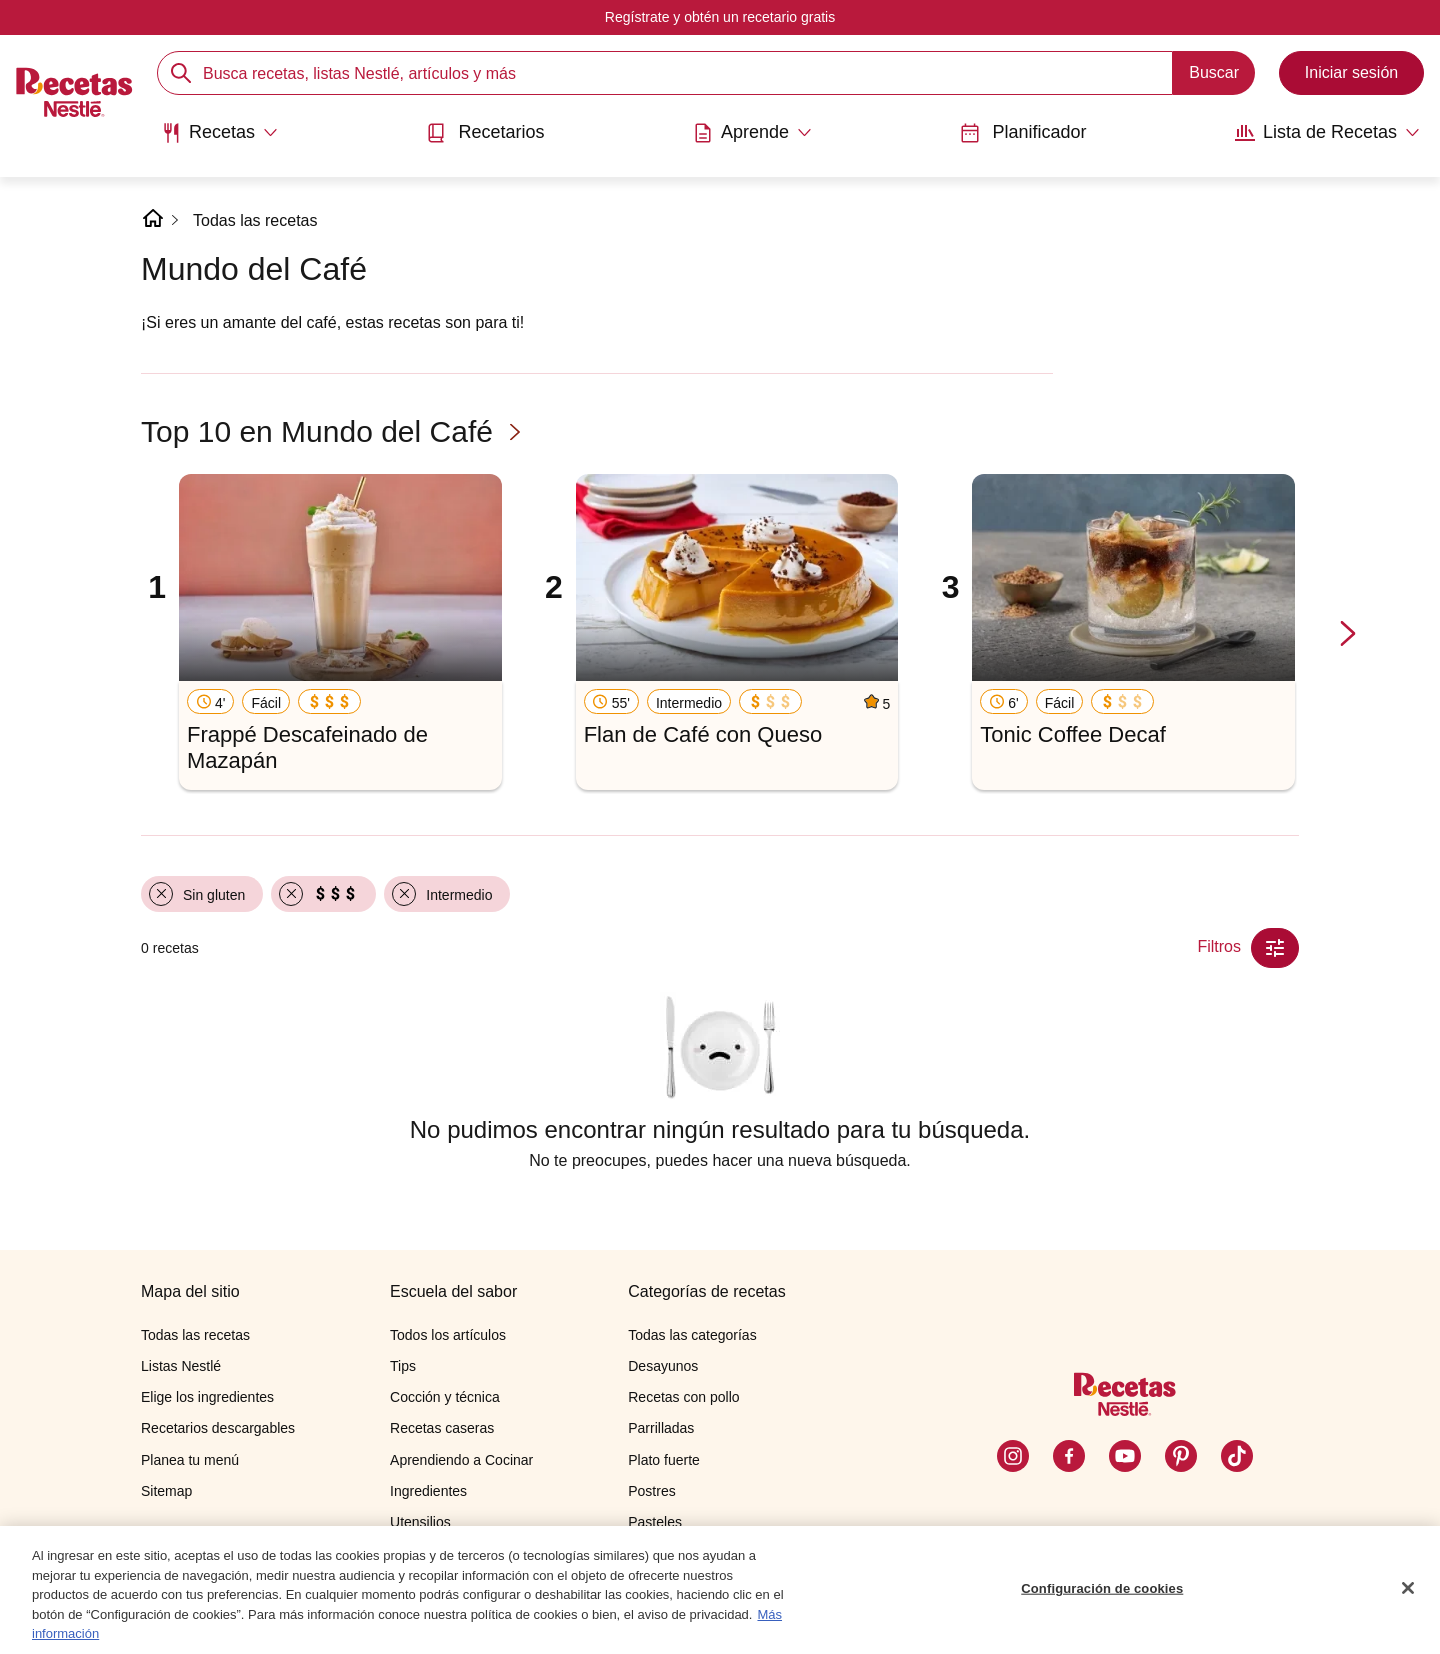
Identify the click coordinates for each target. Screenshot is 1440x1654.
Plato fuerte (664, 1460)
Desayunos (663, 1366)
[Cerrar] (1408, 1589)
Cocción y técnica (445, 1397)
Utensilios (420, 1522)
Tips (403, 1366)
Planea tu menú (190, 1460)
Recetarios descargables (218, 1428)
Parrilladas (661, 1428)
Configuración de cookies (1102, 1589)
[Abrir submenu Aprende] (752, 133)
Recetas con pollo (683, 1397)
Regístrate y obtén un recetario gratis (720, 17)
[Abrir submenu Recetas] (219, 133)
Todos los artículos (448, 1335)
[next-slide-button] (1348, 634)
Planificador (1023, 132)
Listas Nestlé (181, 1366)
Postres (651, 1491)
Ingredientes (428, 1491)
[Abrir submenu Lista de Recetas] (1327, 133)
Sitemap (166, 1491)
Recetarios (485, 132)
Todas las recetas (255, 220)
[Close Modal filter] (1275, 948)
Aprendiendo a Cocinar (461, 1460)
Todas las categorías (692, 1335)
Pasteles (655, 1522)
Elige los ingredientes (207, 1397)
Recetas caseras (442, 1428)
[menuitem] (219, 140)
